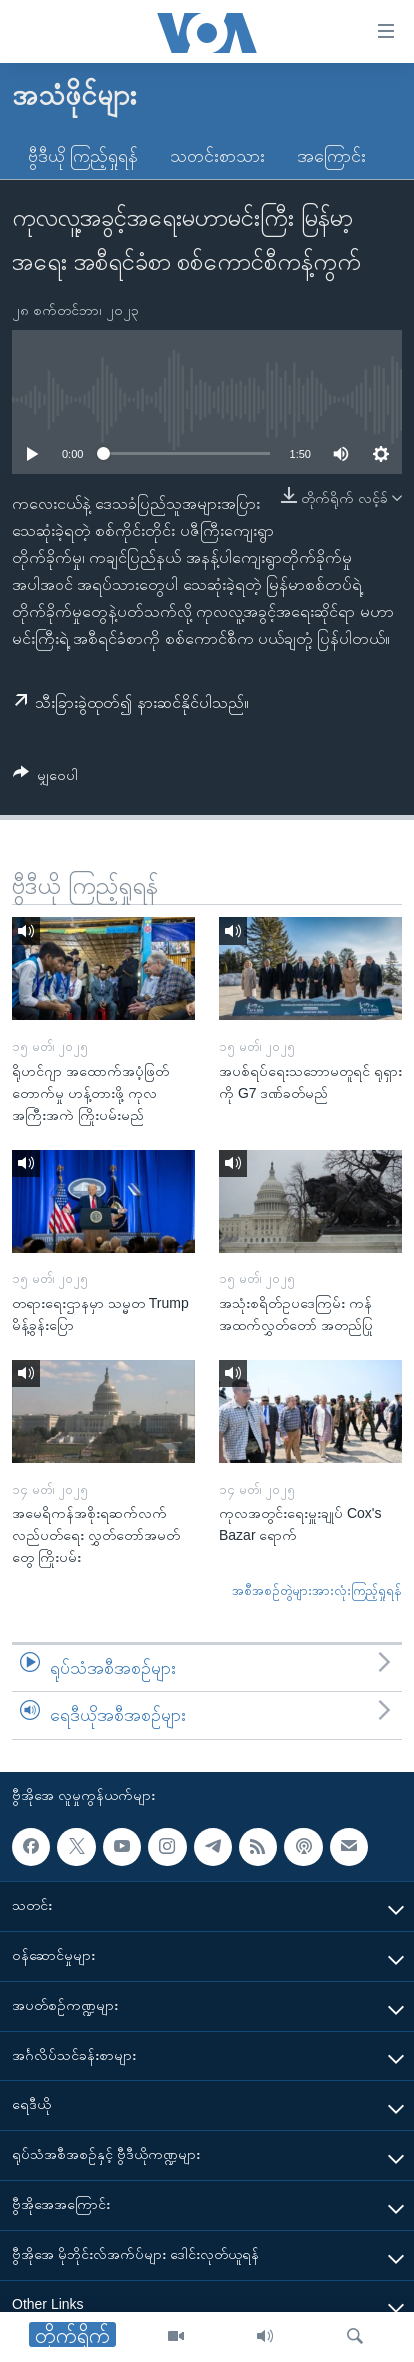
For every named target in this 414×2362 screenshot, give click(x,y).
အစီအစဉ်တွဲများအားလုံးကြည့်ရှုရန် (317, 1590)
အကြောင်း (331, 156)
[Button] (45, 778)
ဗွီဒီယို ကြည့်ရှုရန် (83, 156)
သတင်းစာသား (217, 156)
